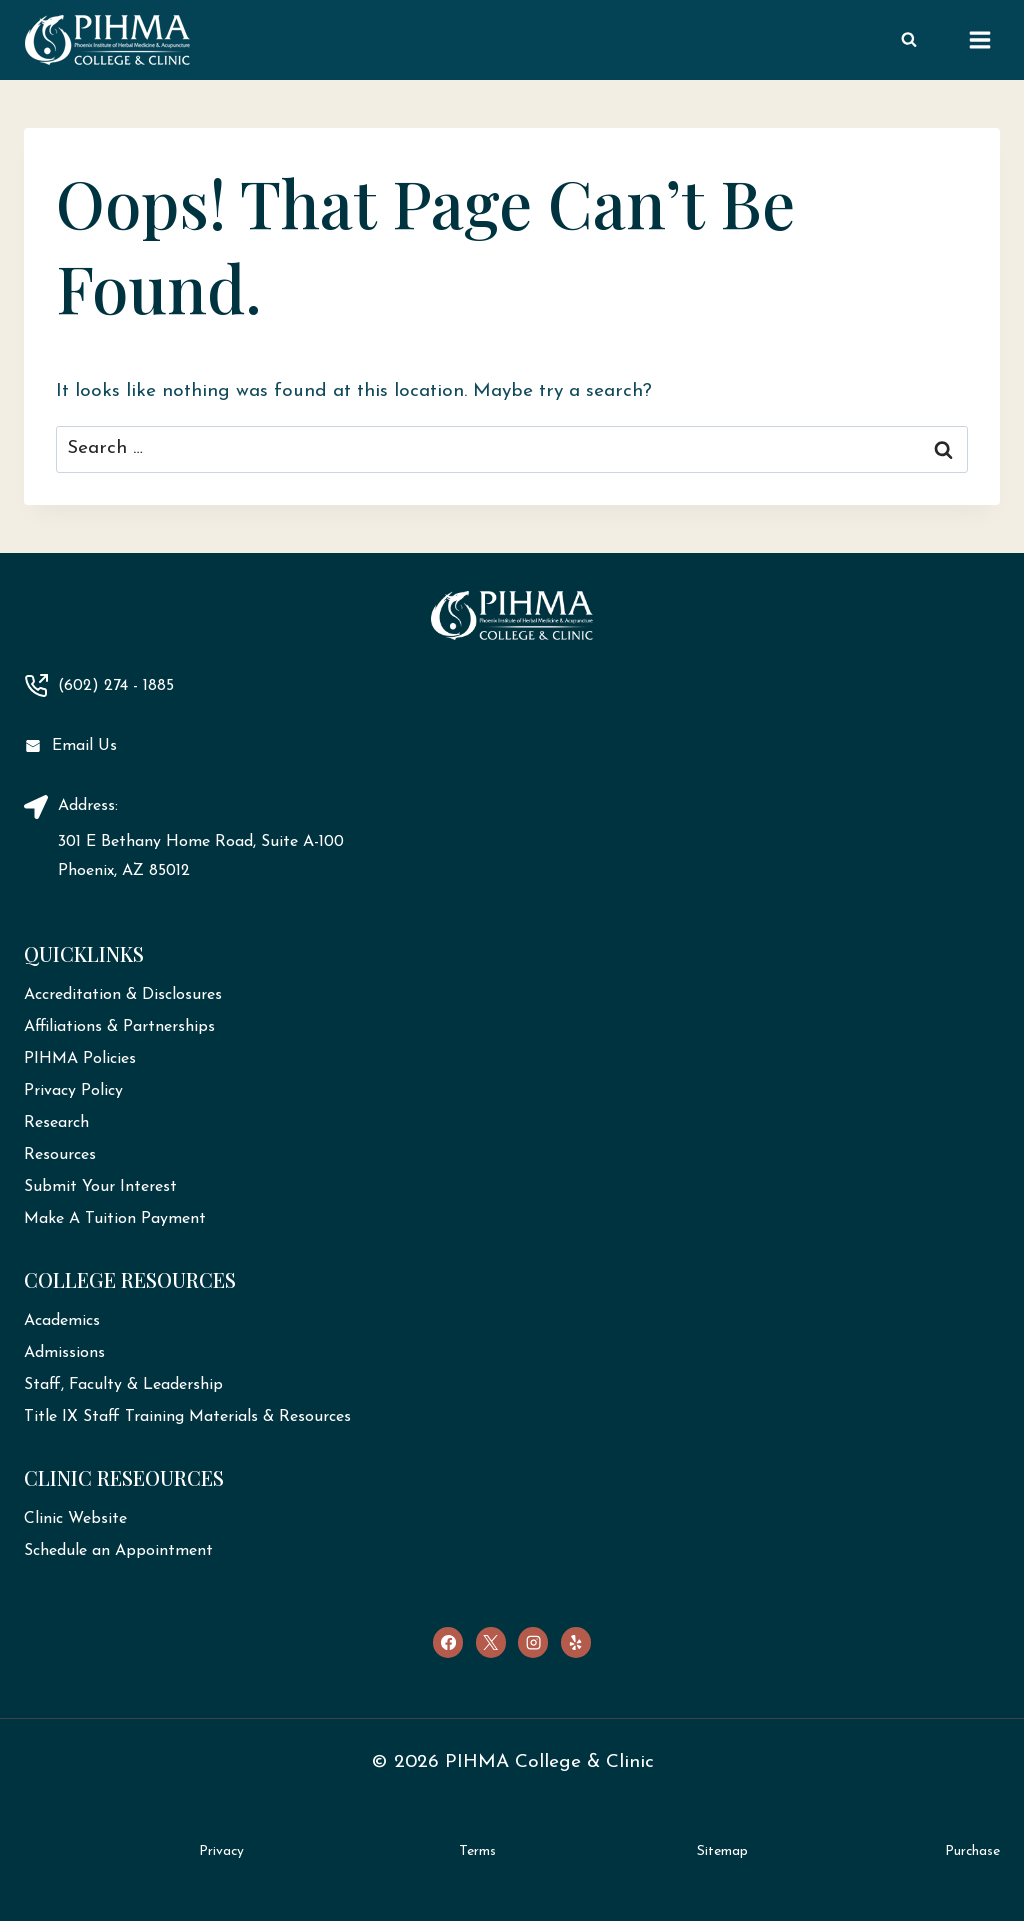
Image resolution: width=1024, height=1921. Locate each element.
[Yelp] (576, 1642)
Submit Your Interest (100, 1187)
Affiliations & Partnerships (119, 1027)
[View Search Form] (909, 40)
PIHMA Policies (80, 1059)
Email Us (84, 746)
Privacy (221, 1851)
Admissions (64, 1353)
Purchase (972, 1851)
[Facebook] (448, 1642)
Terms (477, 1851)
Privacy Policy (73, 1091)
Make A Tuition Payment (115, 1219)
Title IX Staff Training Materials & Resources (187, 1417)
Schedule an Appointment (118, 1551)
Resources (60, 1155)
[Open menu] (979, 39)
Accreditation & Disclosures (123, 995)
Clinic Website (75, 1519)
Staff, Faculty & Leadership (123, 1385)
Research (56, 1123)
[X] (491, 1642)
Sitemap (722, 1851)
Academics (62, 1321)
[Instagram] (533, 1642)
